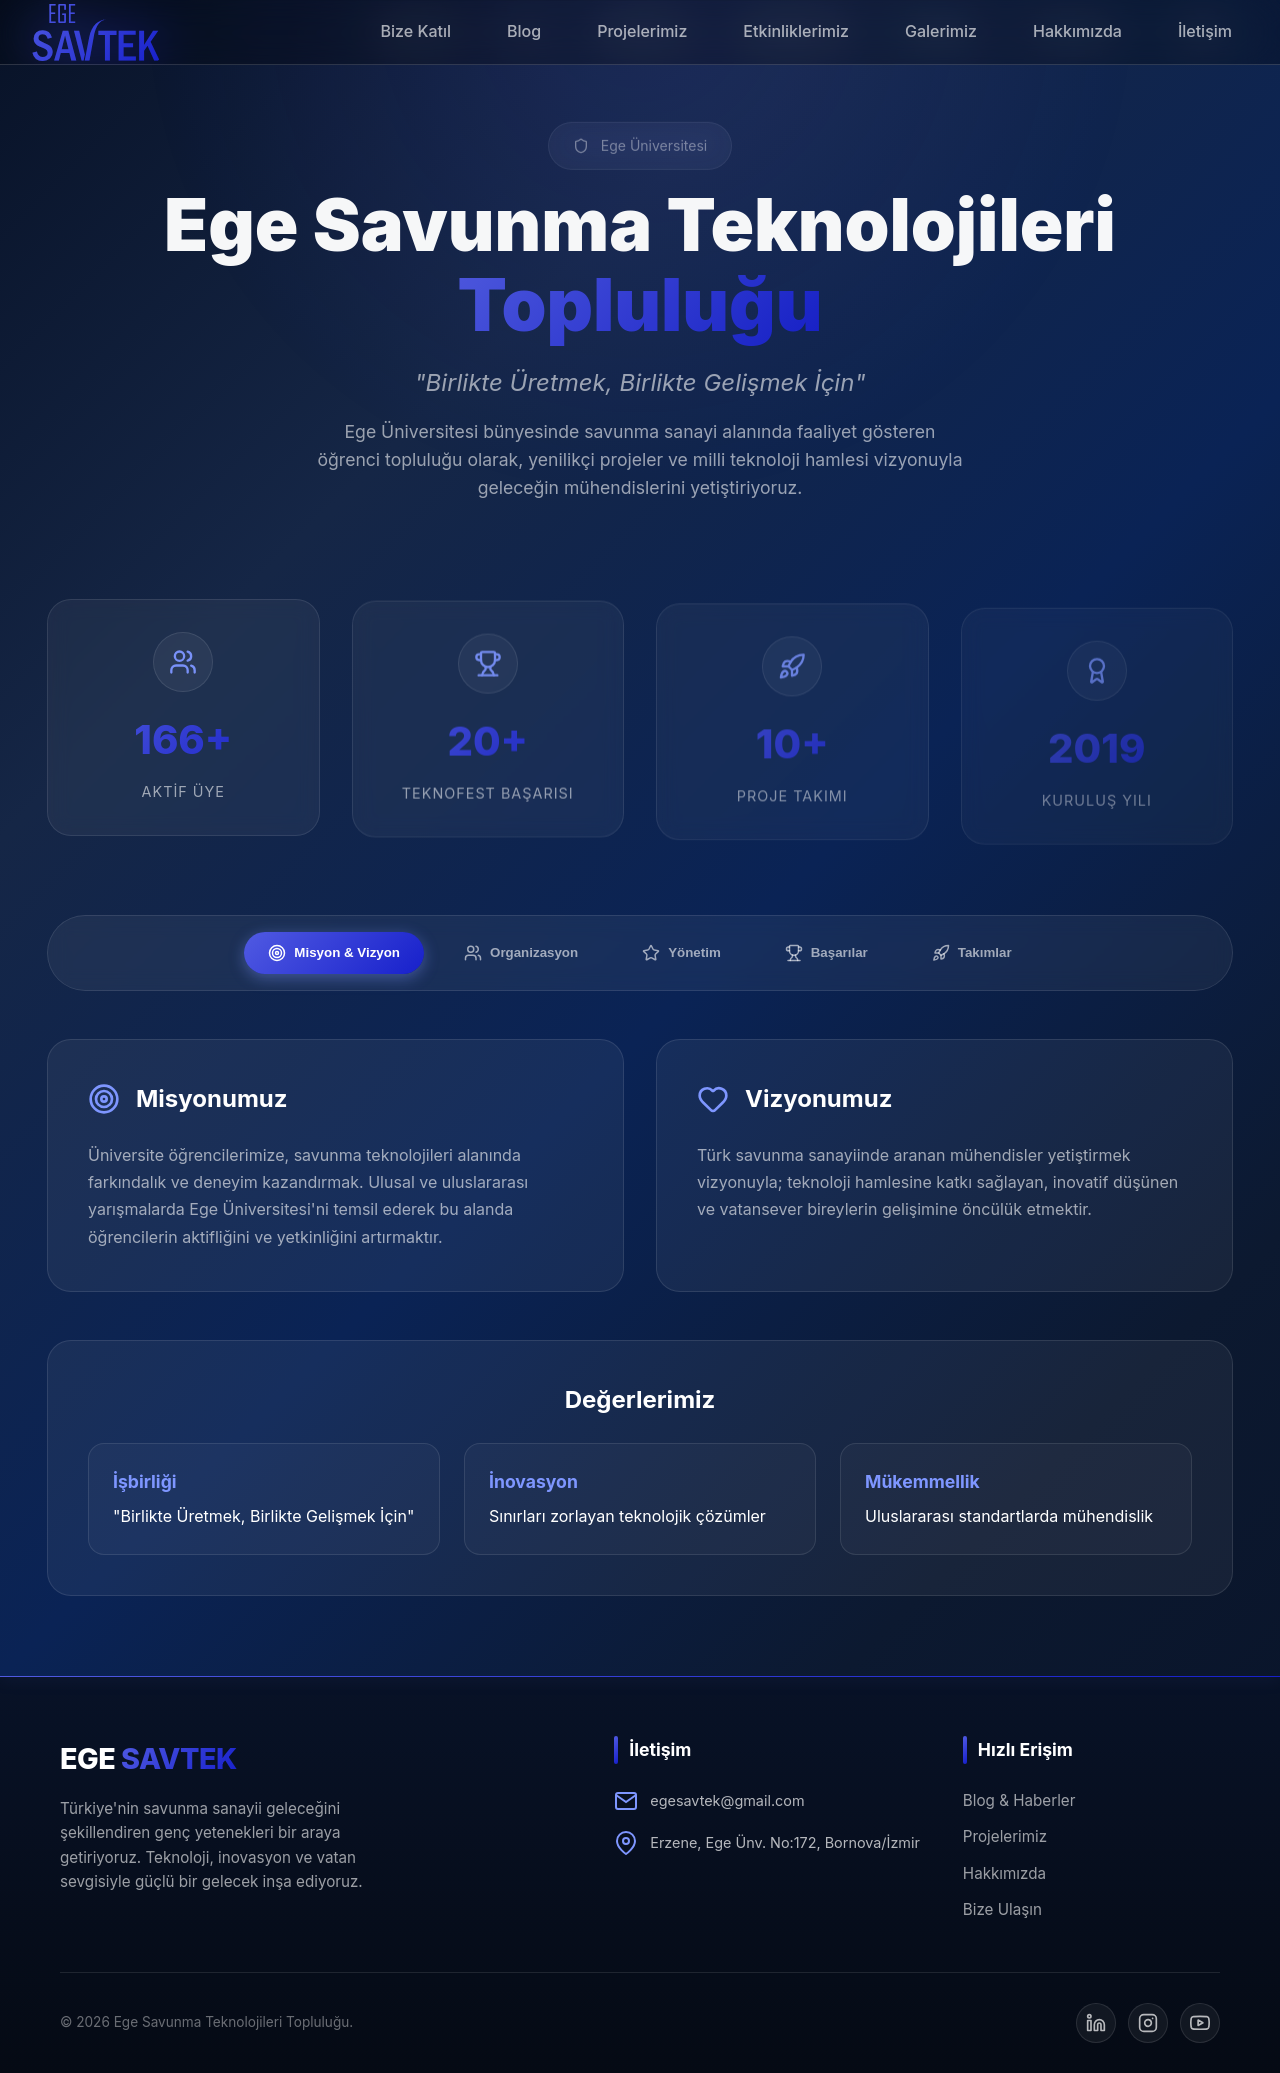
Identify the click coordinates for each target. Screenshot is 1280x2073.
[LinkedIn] (1096, 2023)
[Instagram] (1148, 2023)
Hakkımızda (1004, 1873)
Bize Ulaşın (1002, 1909)
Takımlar (972, 953)
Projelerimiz (1005, 1836)
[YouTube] (1200, 2023)
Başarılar (826, 953)
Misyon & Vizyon (334, 953)
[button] (96, 32)
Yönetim (681, 953)
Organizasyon (521, 953)
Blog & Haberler (1019, 1800)
